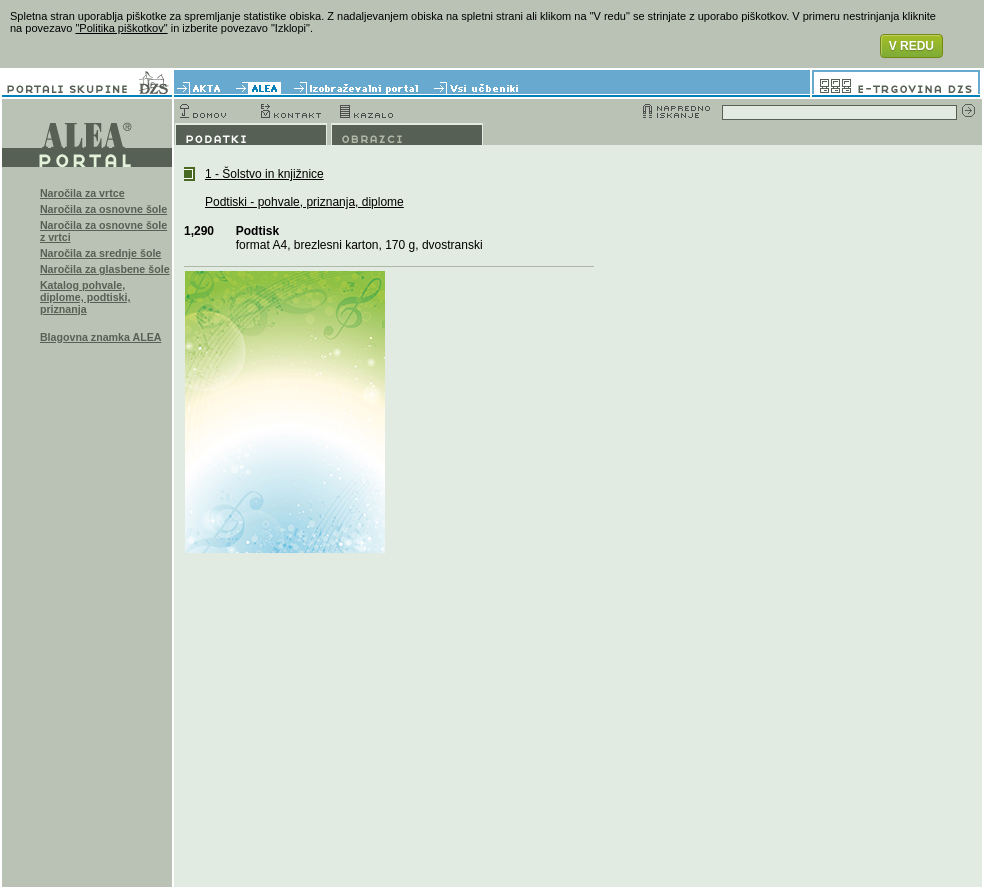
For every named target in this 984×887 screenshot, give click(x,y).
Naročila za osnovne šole (103, 209)
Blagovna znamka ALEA (101, 337)
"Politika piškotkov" (121, 28)
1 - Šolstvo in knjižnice (264, 174)
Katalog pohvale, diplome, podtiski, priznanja (85, 297)
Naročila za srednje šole (100, 253)
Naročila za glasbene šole (105, 269)
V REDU (911, 46)
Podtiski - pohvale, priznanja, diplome (304, 202)
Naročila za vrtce (82, 193)
